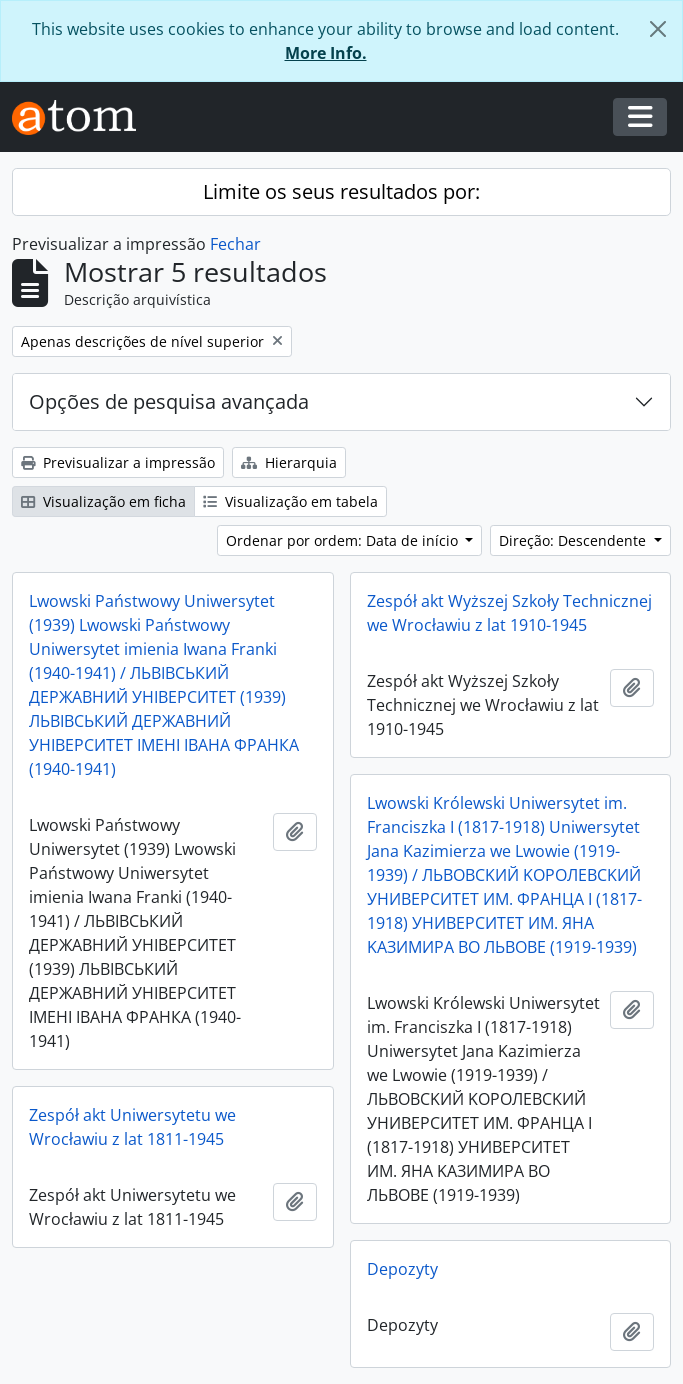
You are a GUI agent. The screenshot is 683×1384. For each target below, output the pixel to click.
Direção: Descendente (574, 540)
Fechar (235, 244)
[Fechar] (658, 29)
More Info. (326, 53)
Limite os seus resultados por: (341, 191)
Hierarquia (289, 462)
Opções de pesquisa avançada (169, 401)
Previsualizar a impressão (118, 462)
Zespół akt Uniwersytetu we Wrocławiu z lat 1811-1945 (132, 1127)
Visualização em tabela (290, 501)
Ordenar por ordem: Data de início (344, 540)
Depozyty (402, 1269)
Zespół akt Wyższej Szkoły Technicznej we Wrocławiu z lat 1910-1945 (509, 613)
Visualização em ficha (103, 501)
